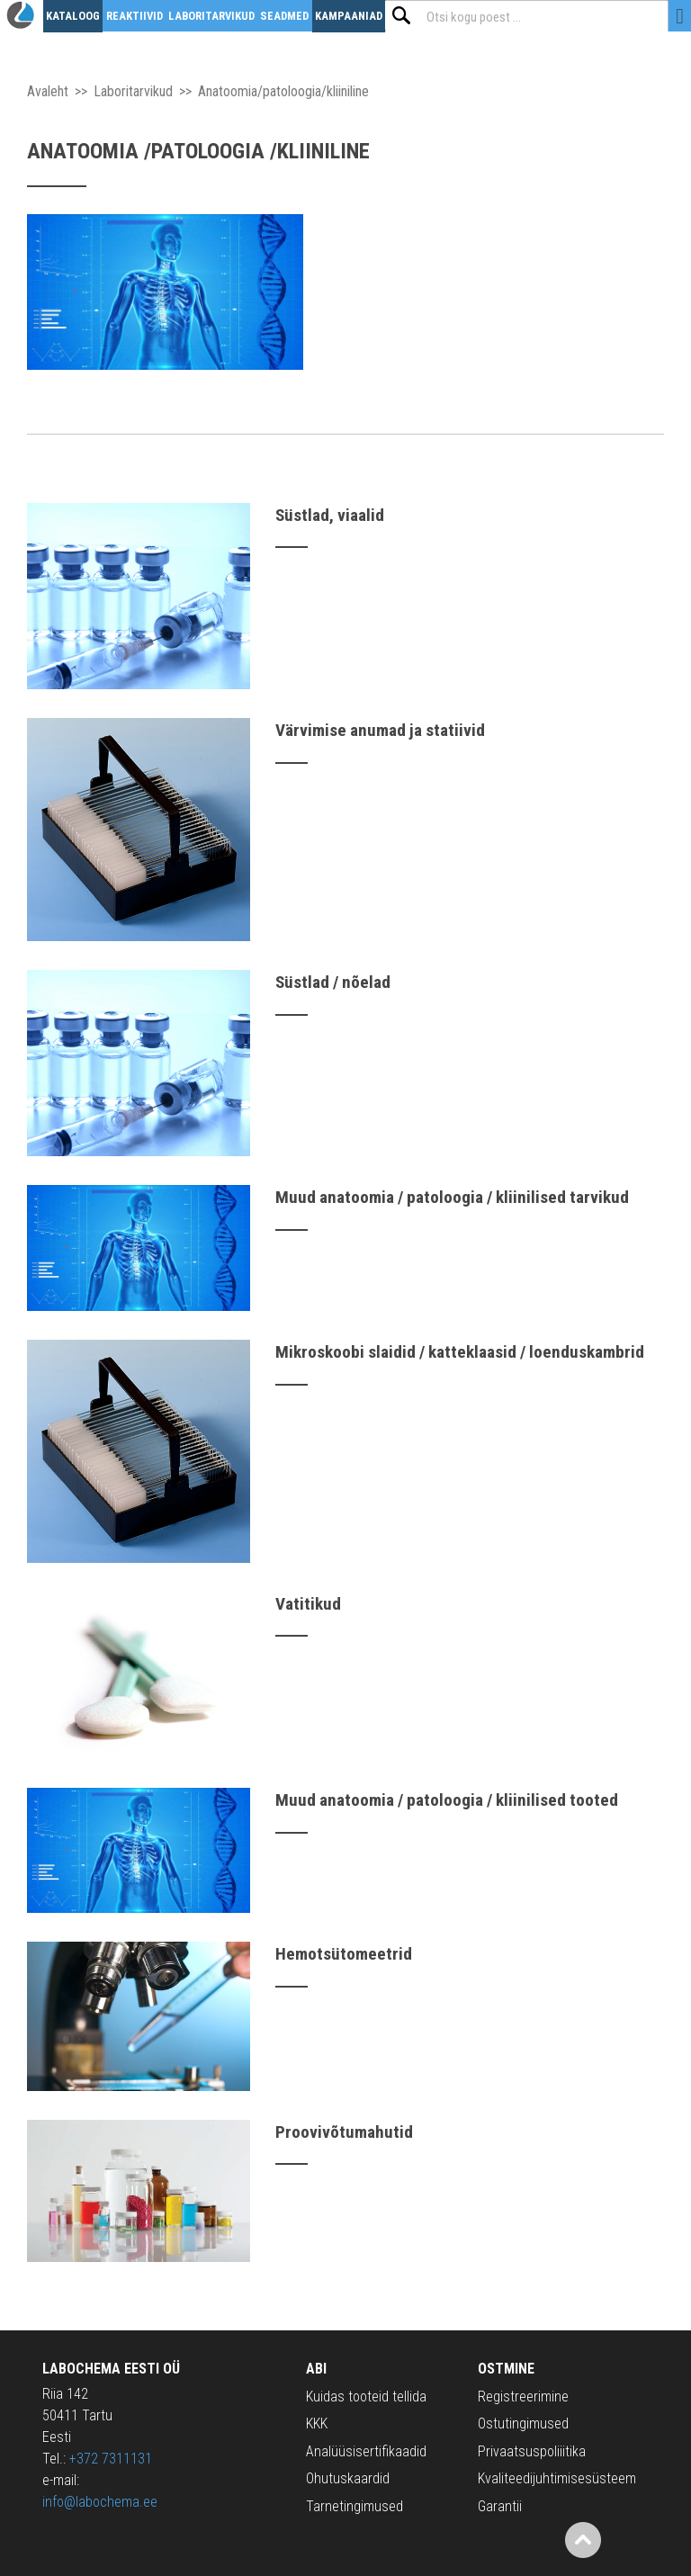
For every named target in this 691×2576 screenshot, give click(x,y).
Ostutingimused (523, 2423)
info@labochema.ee (99, 2501)
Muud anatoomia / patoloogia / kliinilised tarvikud (452, 1197)
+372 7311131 (110, 2458)
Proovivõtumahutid (344, 2132)
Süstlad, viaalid (329, 515)
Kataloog (73, 15)
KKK (317, 2423)
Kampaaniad (348, 15)
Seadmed (284, 15)
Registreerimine (523, 2396)
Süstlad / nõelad (332, 982)
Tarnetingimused (354, 2506)
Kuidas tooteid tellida (366, 2396)
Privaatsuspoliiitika (532, 2451)
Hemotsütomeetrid (343, 1953)
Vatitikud (308, 1603)
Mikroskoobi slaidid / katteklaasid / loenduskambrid (459, 1352)
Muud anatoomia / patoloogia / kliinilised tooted (446, 1800)
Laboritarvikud (211, 15)
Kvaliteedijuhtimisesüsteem (557, 2478)
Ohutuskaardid (348, 2478)
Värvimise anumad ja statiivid (380, 730)
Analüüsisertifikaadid (366, 2451)
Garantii (500, 2506)
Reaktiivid (134, 15)
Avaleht (47, 91)
